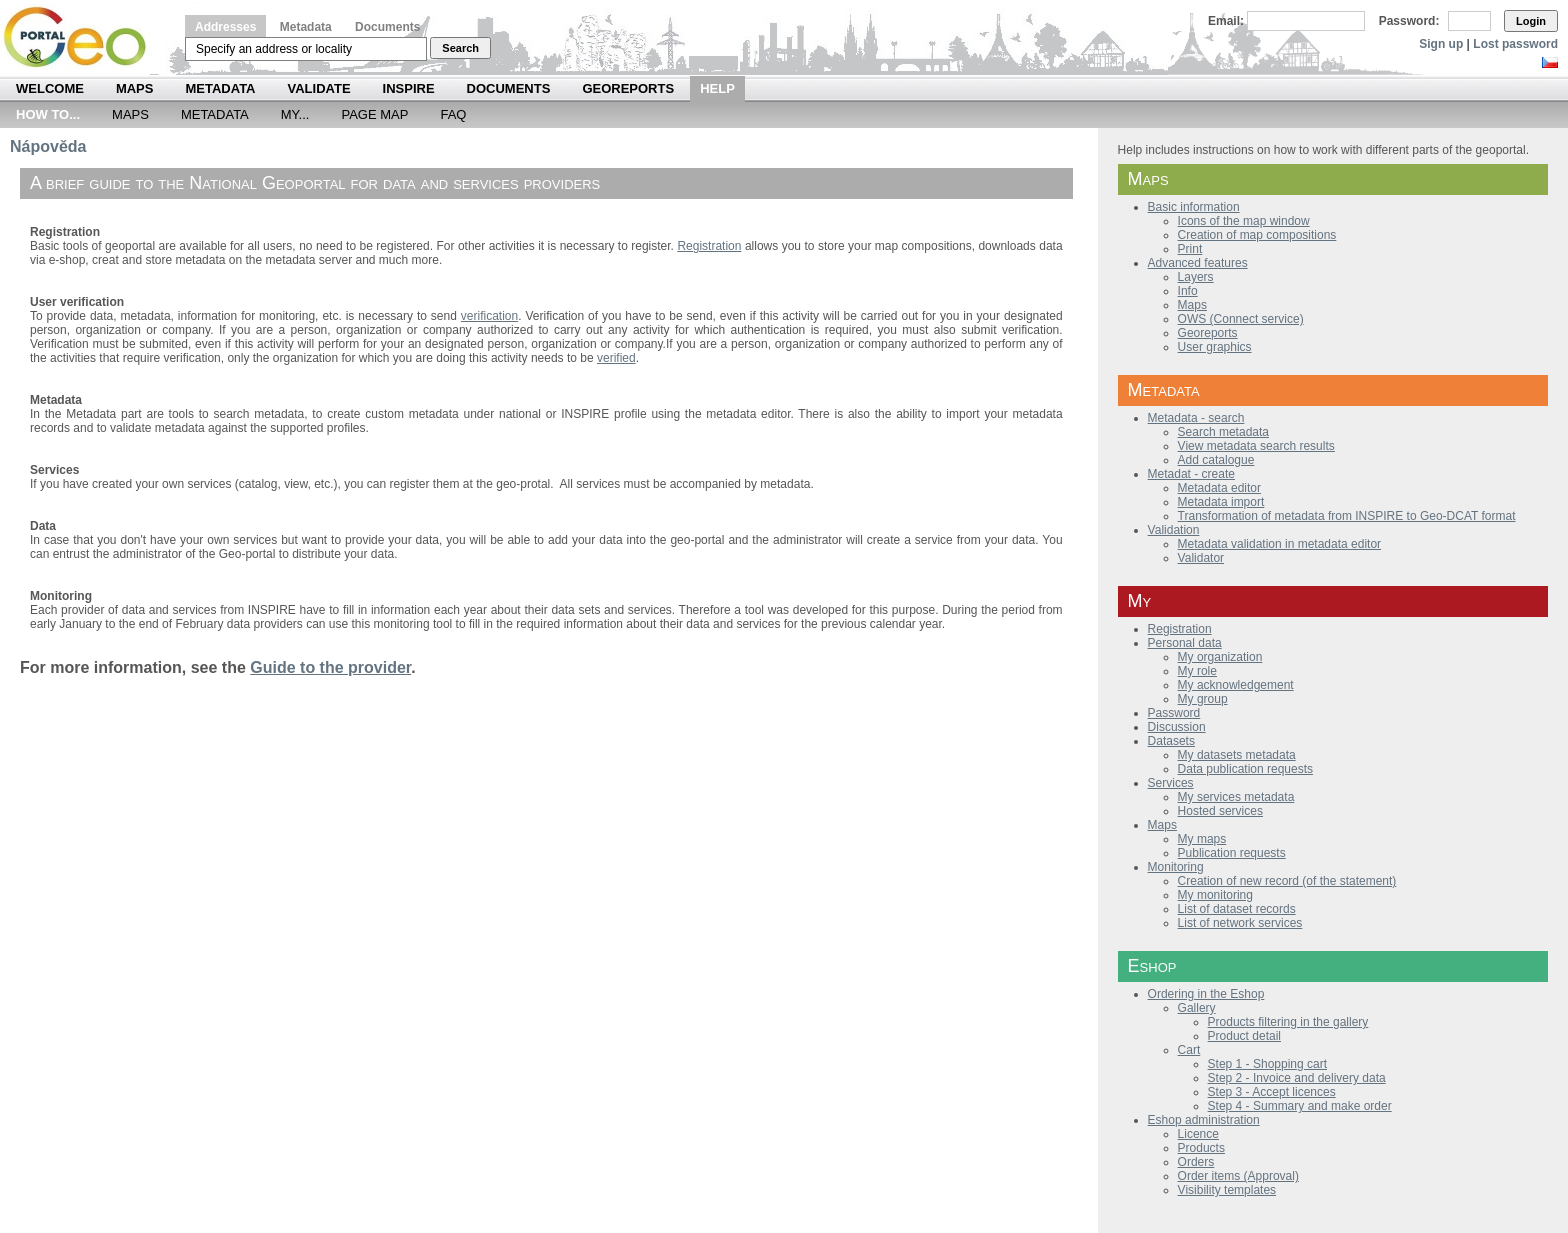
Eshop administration (1204, 1120)
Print (1190, 249)
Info (1188, 291)
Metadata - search (1196, 418)
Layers (1196, 277)
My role (1197, 671)
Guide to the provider (330, 667)
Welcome (50, 88)
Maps (135, 88)
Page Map (374, 114)
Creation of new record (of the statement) (1287, 881)
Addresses (225, 27)
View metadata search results (1256, 446)
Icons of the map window (1244, 221)
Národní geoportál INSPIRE (82, 37)
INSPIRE (409, 88)
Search (460, 48)
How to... (48, 114)
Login (1531, 21)
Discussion (1177, 727)
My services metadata (1236, 797)
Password (1174, 713)
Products (1201, 1148)
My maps (1202, 839)
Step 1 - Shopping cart (1267, 1064)
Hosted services (1220, 811)
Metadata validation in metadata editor (1279, 544)
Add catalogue (1216, 460)
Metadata (306, 27)
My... (295, 114)
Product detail (1244, 1036)
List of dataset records (1237, 909)
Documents (387, 27)
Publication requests (1232, 853)
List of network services (1240, 923)
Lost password (1515, 44)
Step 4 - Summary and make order (1300, 1106)
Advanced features (1198, 263)
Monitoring (1176, 867)
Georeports (628, 88)
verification (489, 316)
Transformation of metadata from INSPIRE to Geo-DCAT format (1347, 516)
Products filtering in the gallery (1288, 1022)
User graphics (1215, 347)
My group (1203, 699)
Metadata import (1221, 502)
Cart (1189, 1050)
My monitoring (1215, 895)
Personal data (1185, 643)
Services (1171, 783)
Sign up (1441, 44)
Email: (1226, 21)
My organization (1220, 657)
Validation (1174, 530)
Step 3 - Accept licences (1272, 1092)
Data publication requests (1245, 769)
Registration (1180, 629)
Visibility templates (1227, 1190)
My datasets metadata (1237, 755)
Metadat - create (1191, 474)
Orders (1196, 1162)
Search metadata (1223, 432)
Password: (1409, 21)
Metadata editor (1219, 488)
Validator (1201, 558)
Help (717, 88)
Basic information (1194, 207)
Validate (319, 88)
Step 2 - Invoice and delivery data (1297, 1078)
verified (616, 358)
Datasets (1171, 741)
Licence (1198, 1134)
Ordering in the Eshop (1206, 994)
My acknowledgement (1236, 685)
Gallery (1197, 1008)
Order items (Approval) (1238, 1176)
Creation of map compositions (1257, 235)
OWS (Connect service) (1241, 319)
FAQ (453, 114)
